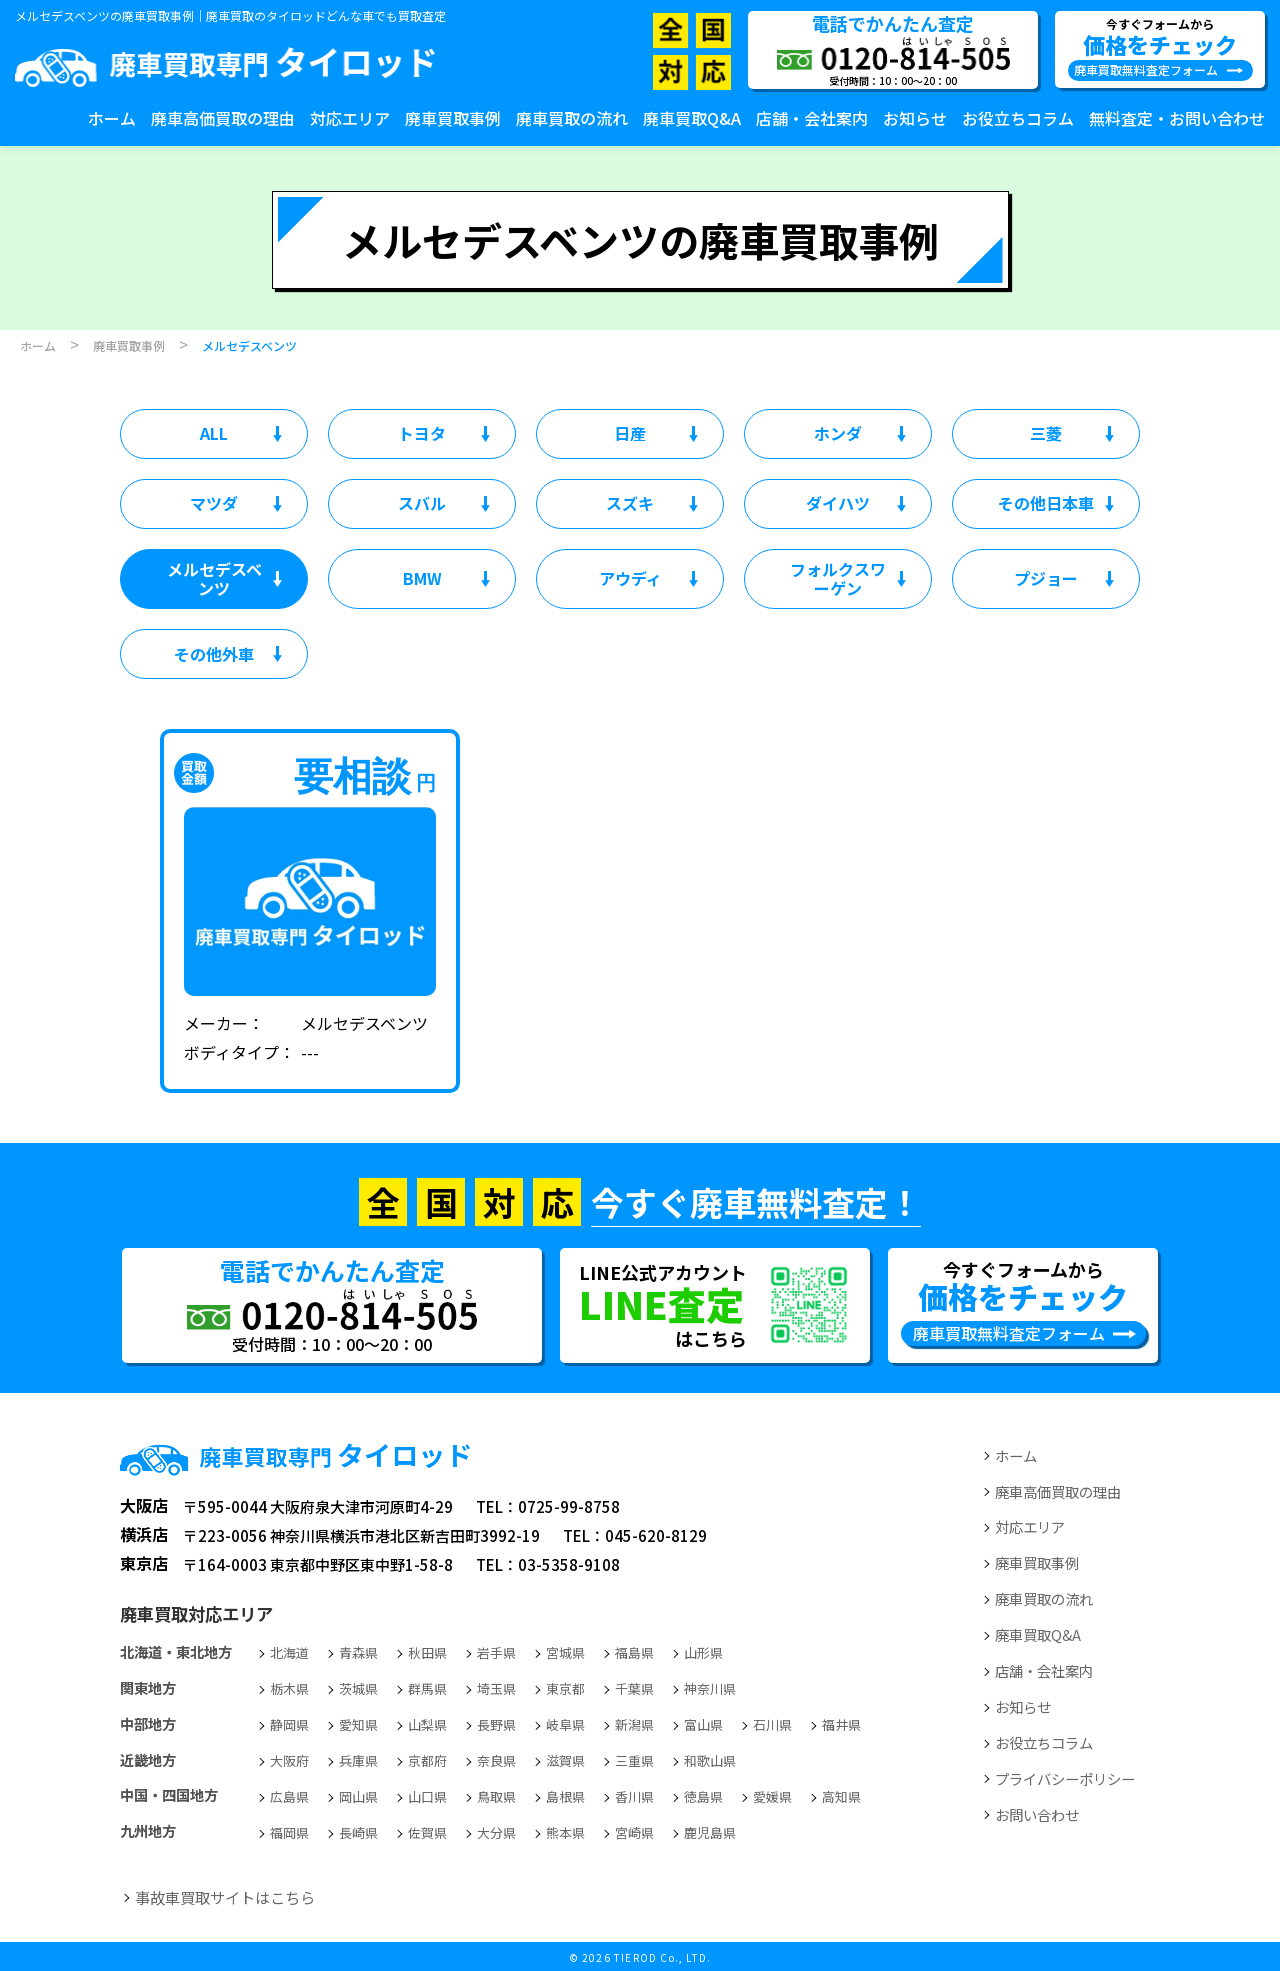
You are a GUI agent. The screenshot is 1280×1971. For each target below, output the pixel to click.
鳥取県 (496, 1796)
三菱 (1046, 433)
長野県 (496, 1724)
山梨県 (427, 1724)
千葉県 (634, 1688)
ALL (214, 433)
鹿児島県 (710, 1832)
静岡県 (289, 1724)
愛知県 (358, 1724)
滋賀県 (565, 1760)
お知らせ (915, 118)
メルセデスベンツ (214, 578)
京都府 (427, 1760)
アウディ (630, 578)
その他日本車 (1046, 503)
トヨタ (422, 433)
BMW (422, 578)
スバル (422, 503)
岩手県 (496, 1652)
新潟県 (634, 1724)
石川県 (772, 1724)
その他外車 (214, 654)
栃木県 (289, 1688)
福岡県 (289, 1832)
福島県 (634, 1652)
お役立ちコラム (1018, 118)
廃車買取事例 (453, 118)
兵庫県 (358, 1760)
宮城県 (565, 1652)
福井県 (841, 1724)
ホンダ (838, 433)
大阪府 (289, 1760)
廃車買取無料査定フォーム (1146, 69)
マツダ (214, 503)
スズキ (630, 503)
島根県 (565, 1796)
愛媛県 (772, 1796)
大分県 (496, 1832)
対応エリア (350, 118)
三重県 (634, 1760)
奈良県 (496, 1760)
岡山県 (358, 1796)
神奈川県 (710, 1688)
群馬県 (427, 1688)
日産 (630, 433)
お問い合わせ (1037, 1814)
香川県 (634, 1796)
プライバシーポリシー (1065, 1778)
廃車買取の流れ (572, 118)
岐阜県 (565, 1724)
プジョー (1046, 578)
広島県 (289, 1796)
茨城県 (358, 1688)
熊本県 (565, 1832)
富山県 (703, 1724)
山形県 (703, 1652)
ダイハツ (838, 503)
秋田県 (427, 1652)
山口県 (427, 1796)
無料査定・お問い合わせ (1177, 118)
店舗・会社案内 (812, 118)
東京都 (565, 1688)
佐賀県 (427, 1832)
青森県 (358, 1652)
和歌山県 (710, 1760)
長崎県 (358, 1832)
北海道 (289, 1652)
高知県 (841, 1796)
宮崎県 (634, 1832)
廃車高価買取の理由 (223, 118)
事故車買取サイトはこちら (225, 1897)
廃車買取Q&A (692, 118)
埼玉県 (496, 1688)
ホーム (112, 118)
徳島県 (703, 1796)
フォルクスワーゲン (838, 578)
